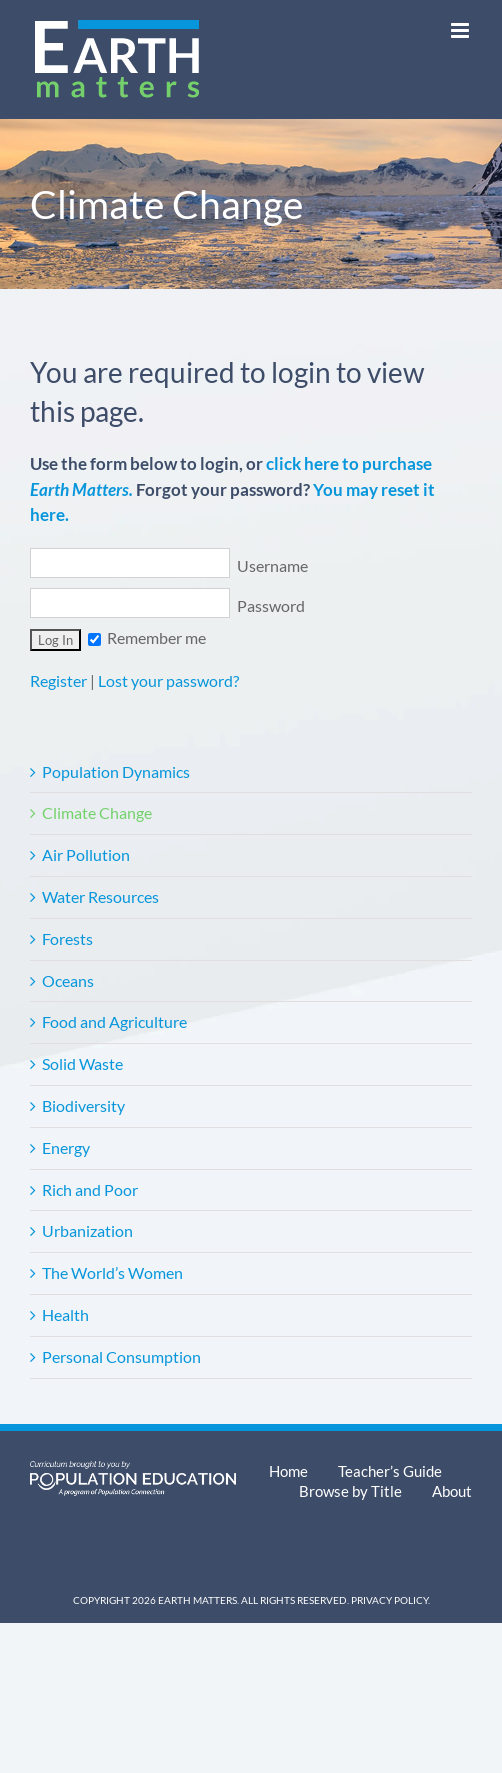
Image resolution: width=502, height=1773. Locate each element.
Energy (66, 1147)
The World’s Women (112, 1272)
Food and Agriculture (114, 1021)
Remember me (147, 637)
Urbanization (87, 1230)
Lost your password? (168, 680)
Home (288, 1471)
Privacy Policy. (390, 1600)
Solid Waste (82, 1063)
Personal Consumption (121, 1356)
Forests (67, 938)
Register (58, 680)
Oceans (68, 980)
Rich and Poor (90, 1189)
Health (65, 1314)
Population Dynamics (116, 771)
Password (167, 605)
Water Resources (100, 896)
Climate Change (97, 812)
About (452, 1491)
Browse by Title (350, 1491)
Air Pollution (86, 854)
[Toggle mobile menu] (461, 30)
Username (169, 565)
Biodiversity (83, 1105)
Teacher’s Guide (390, 1471)
